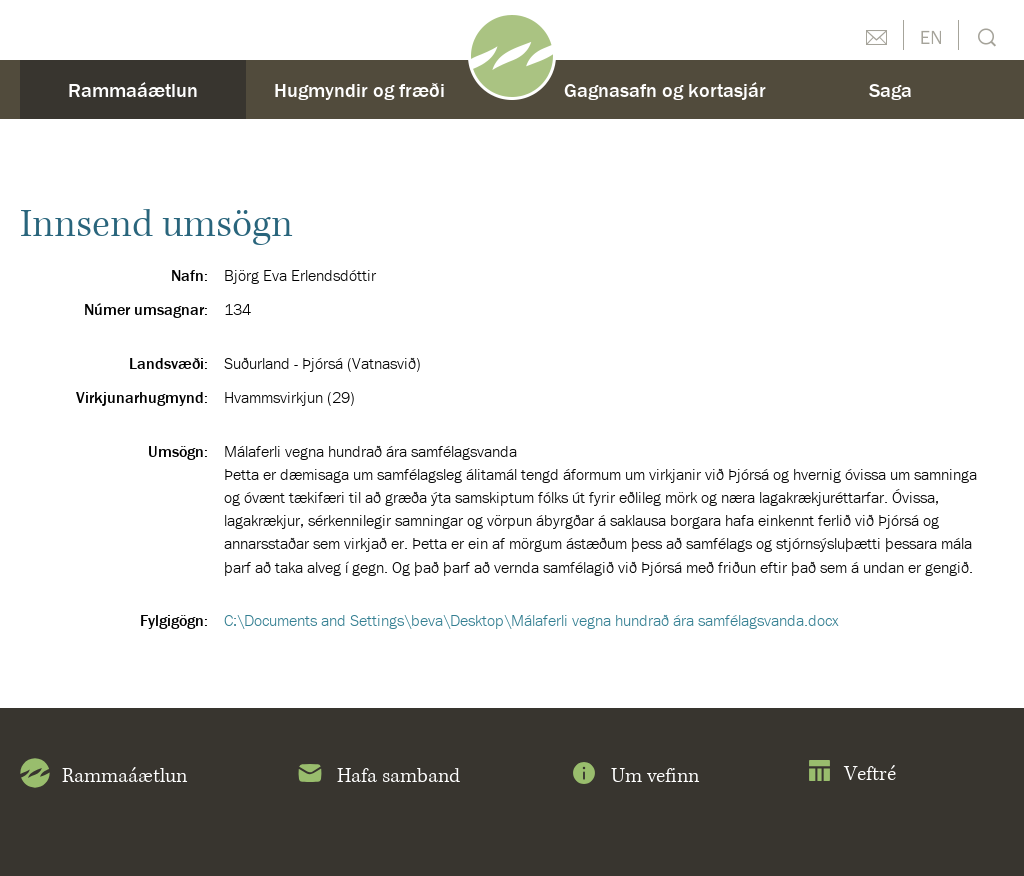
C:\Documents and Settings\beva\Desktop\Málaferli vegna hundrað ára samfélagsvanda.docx (531, 620)
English (931, 35)
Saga (890, 89)
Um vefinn (634, 777)
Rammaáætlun (133, 89)
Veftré (851, 774)
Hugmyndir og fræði (359, 89)
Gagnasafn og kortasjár (665, 89)
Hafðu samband (876, 35)
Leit (984, 35)
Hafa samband (377, 777)
